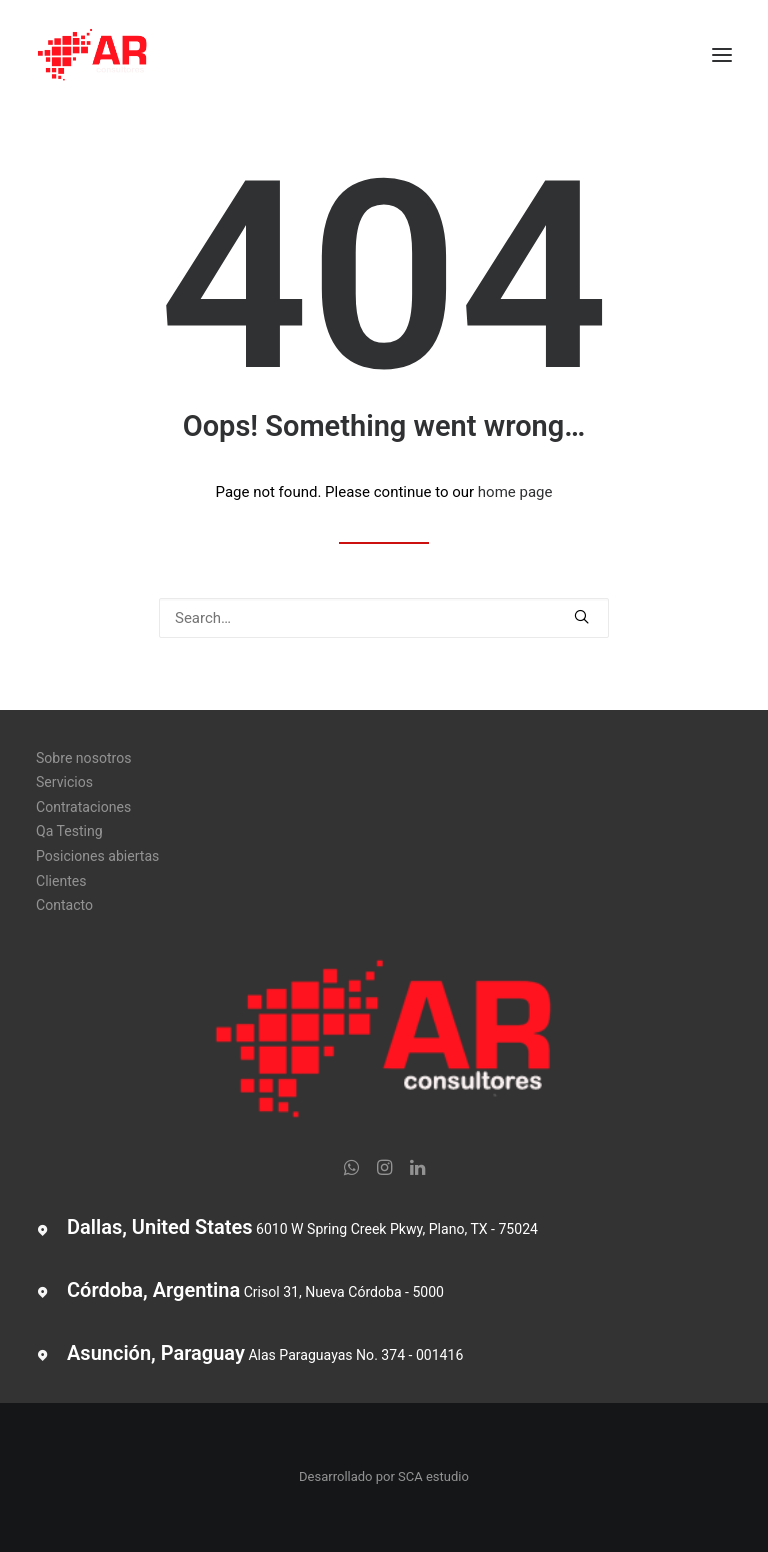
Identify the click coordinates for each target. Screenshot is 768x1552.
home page (515, 492)
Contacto (64, 905)
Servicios (64, 782)
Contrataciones (83, 807)
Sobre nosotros (83, 758)
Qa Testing (69, 831)
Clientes (61, 881)
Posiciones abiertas (97, 856)
